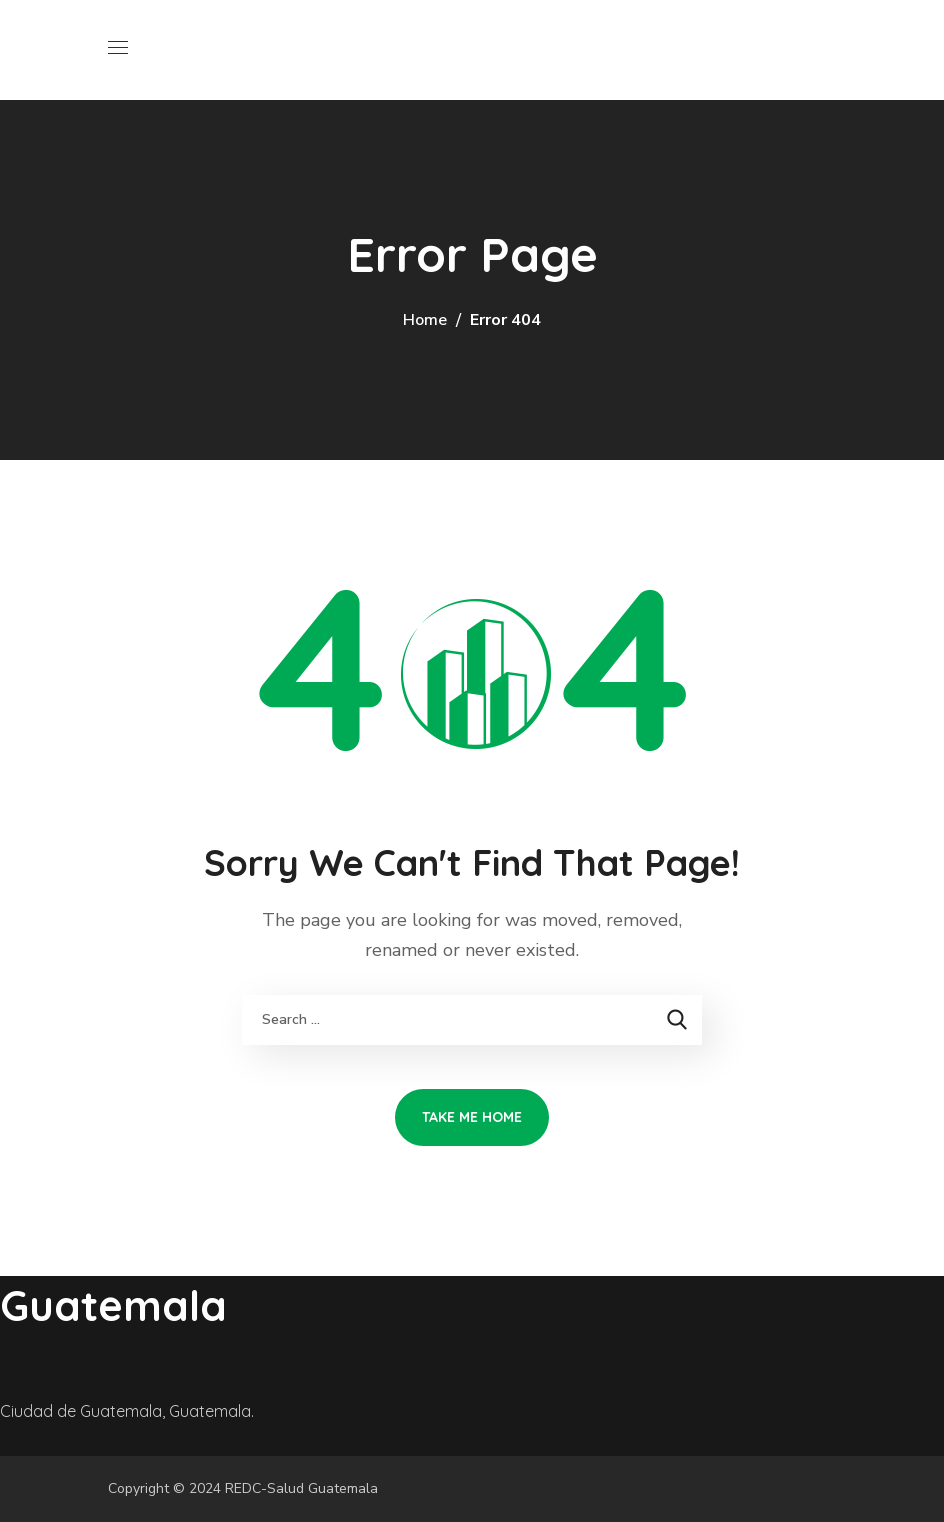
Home (425, 320)
